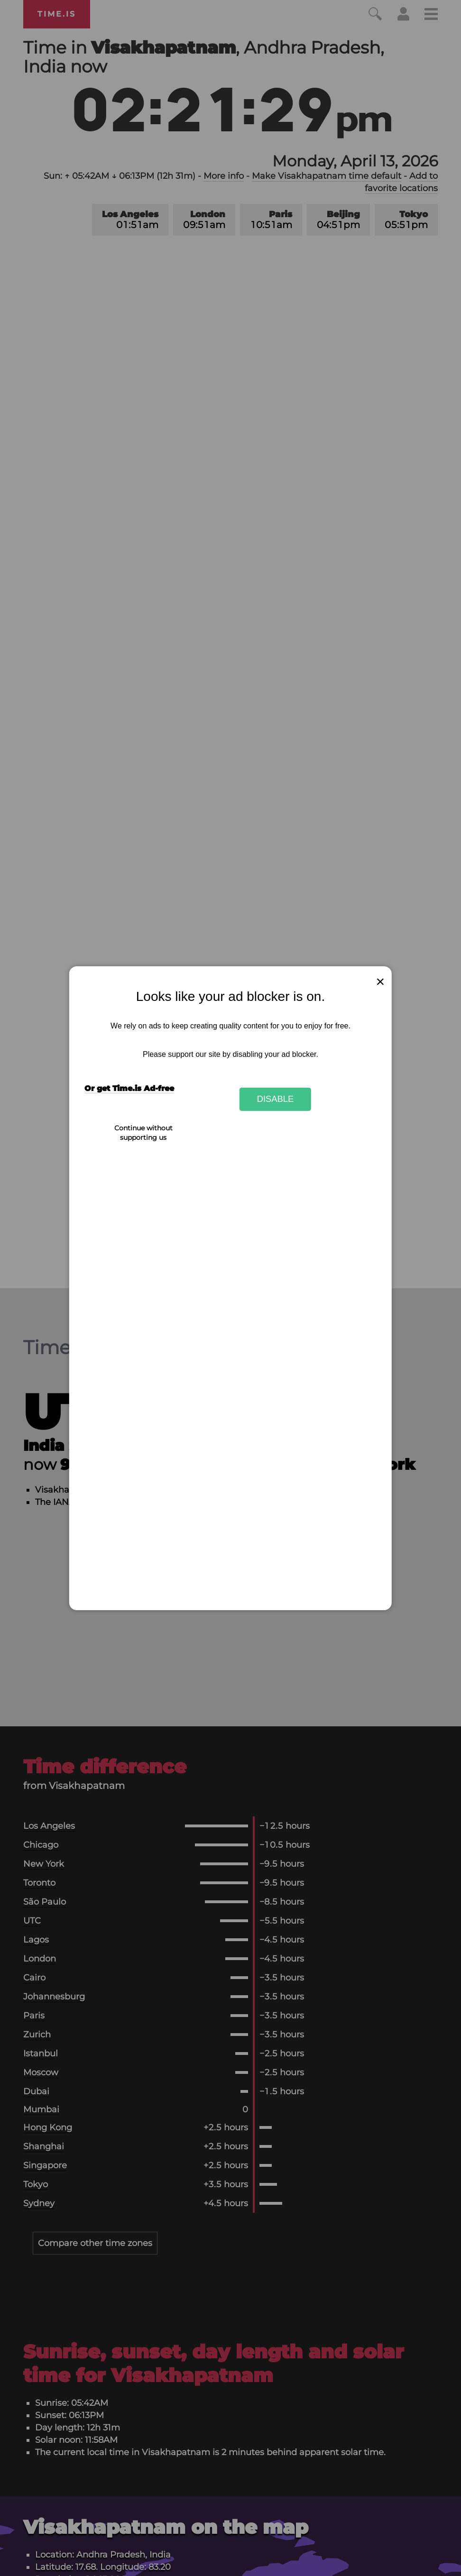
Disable (275, 1099)
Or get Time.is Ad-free (129, 1088)
